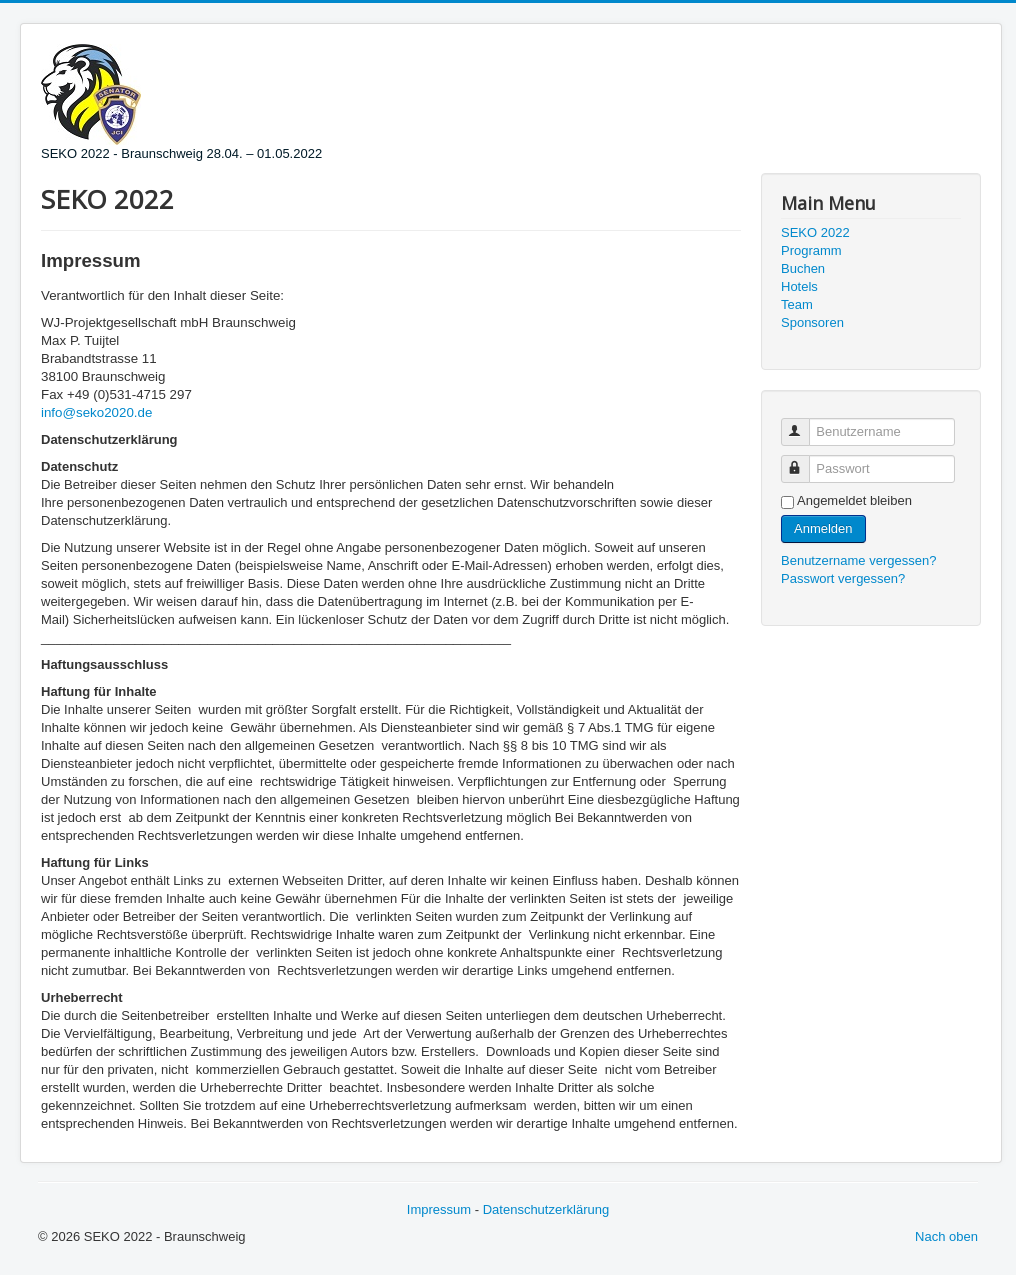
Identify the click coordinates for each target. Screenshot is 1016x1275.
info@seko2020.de (96, 412)
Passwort (804, 460)
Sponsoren (812, 322)
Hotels (799, 286)
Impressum (439, 1209)
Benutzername (804, 423)
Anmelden (823, 528)
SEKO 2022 (815, 232)
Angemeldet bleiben (854, 500)
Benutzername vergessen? (858, 560)
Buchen (803, 268)
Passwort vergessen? (843, 578)
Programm (811, 250)
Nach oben (946, 1236)
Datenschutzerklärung (546, 1209)
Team (797, 304)
